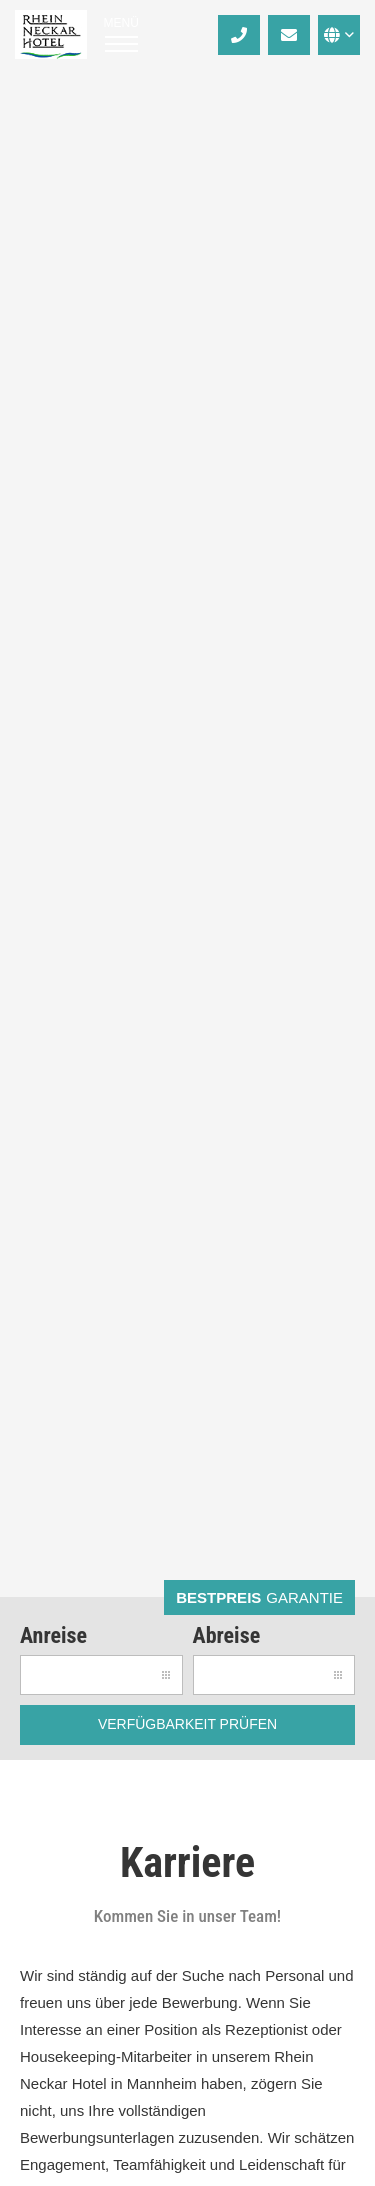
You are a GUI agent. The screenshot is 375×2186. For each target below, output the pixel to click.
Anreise (53, 1635)
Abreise (227, 1635)
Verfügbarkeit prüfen (187, 1724)
